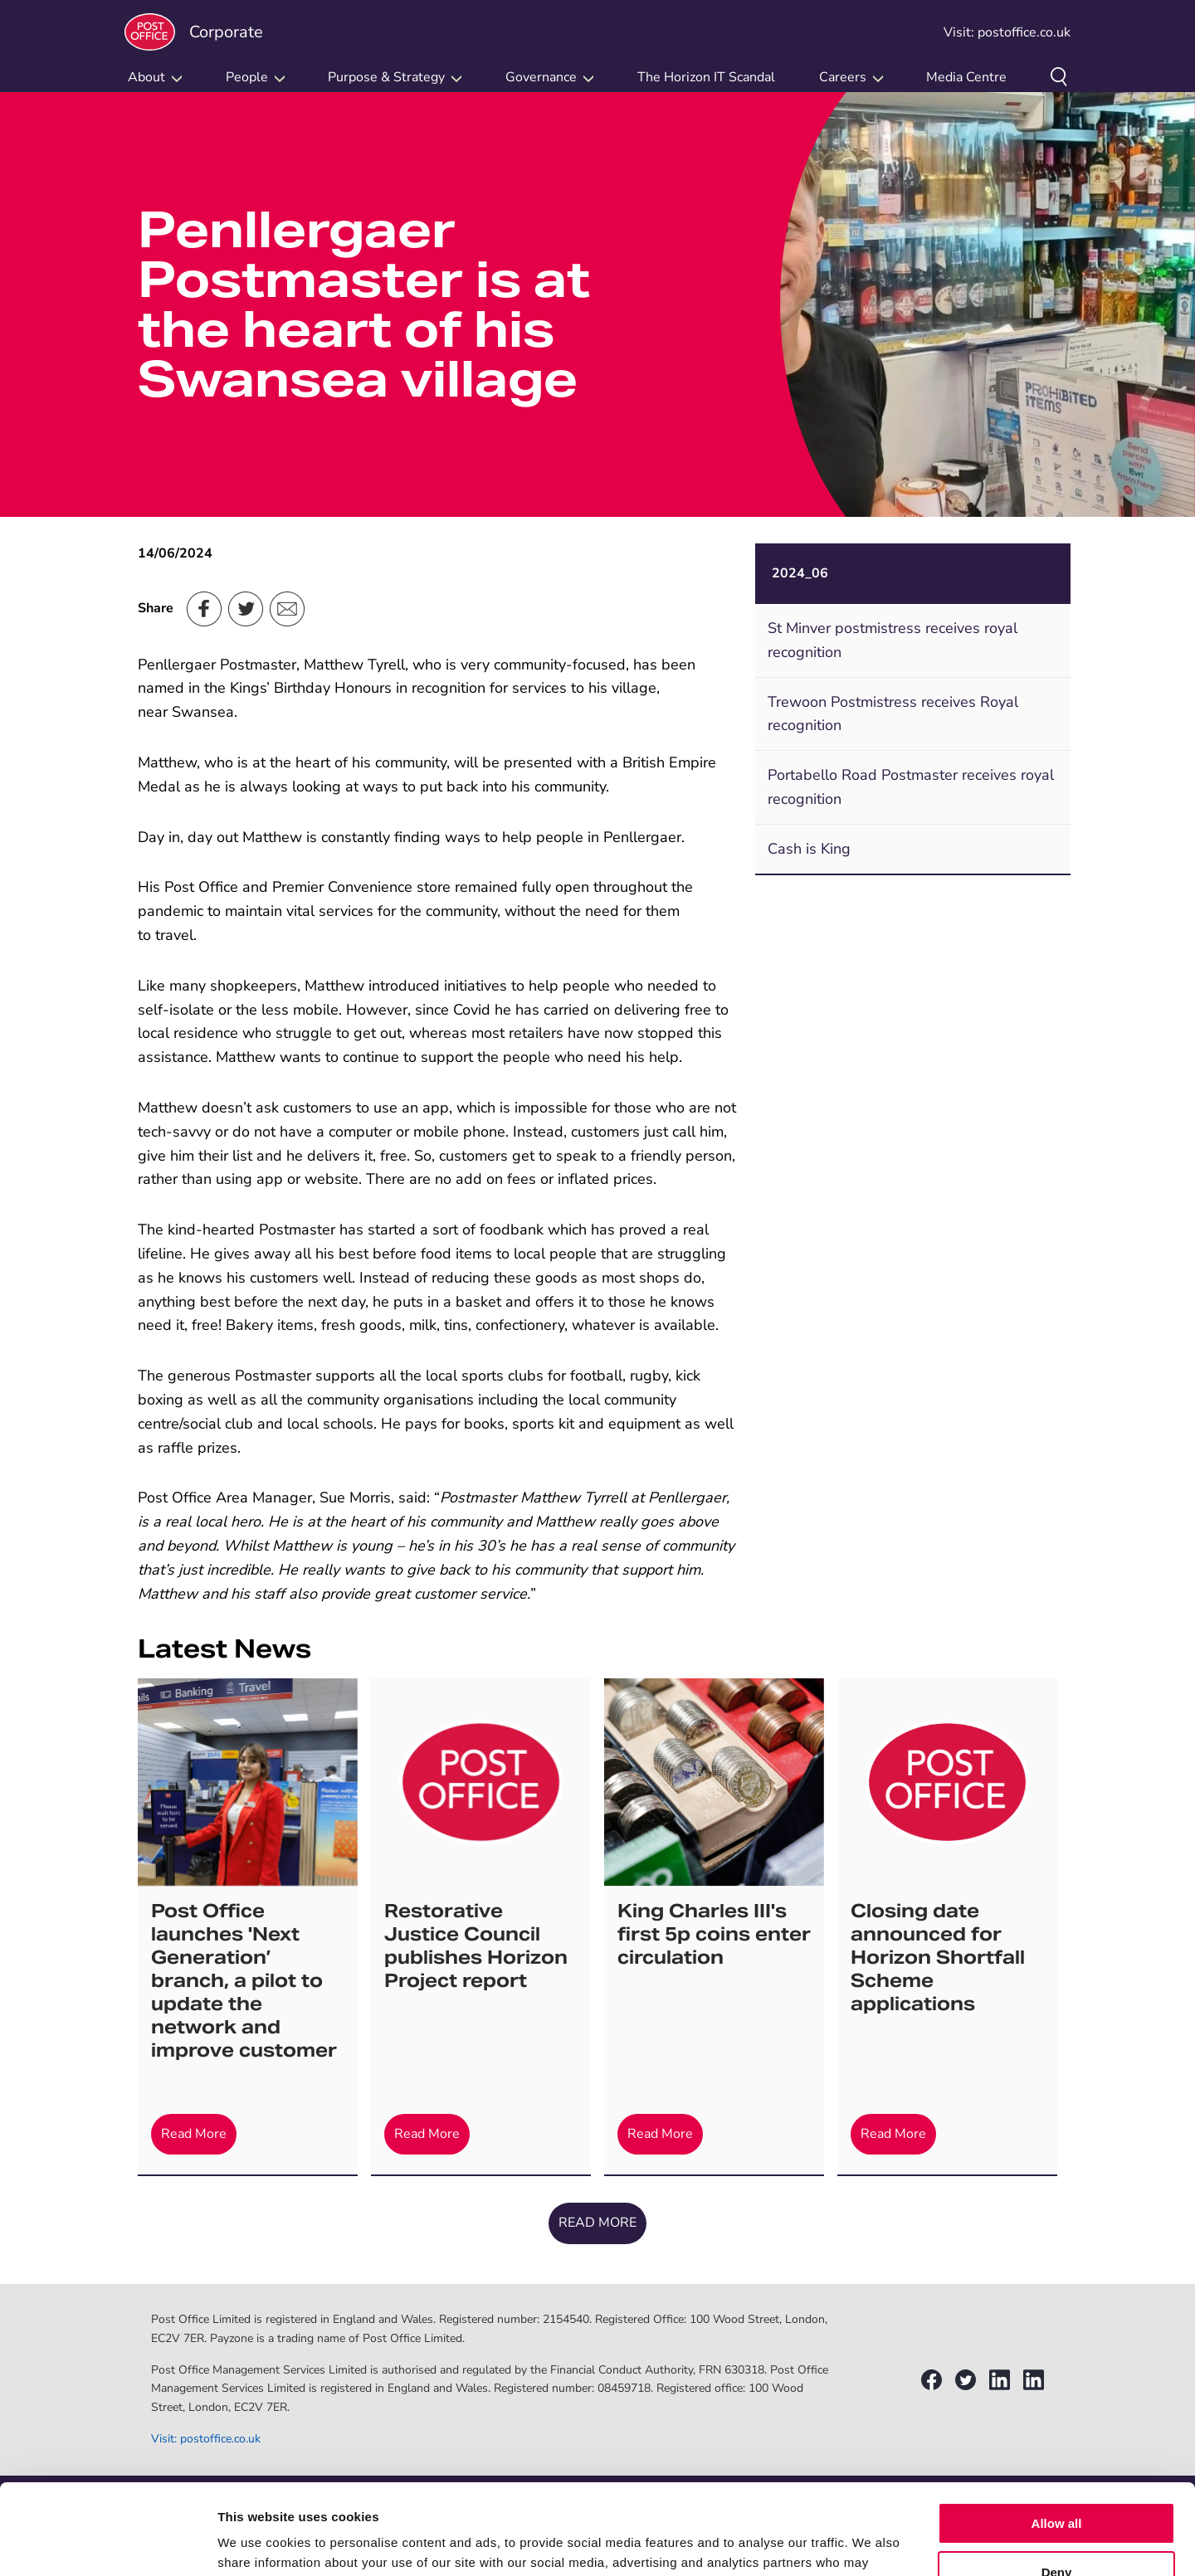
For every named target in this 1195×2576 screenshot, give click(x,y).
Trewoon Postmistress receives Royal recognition (893, 714)
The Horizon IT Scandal (706, 77)
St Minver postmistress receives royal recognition (892, 640)
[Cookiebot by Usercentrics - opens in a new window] (107, 2543)
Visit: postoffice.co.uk (1007, 32)
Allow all (1057, 2439)
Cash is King (809, 849)
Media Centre (966, 77)
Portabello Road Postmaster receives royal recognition (911, 787)
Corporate (193, 32)
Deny (1056, 2487)
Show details (256, 2543)
